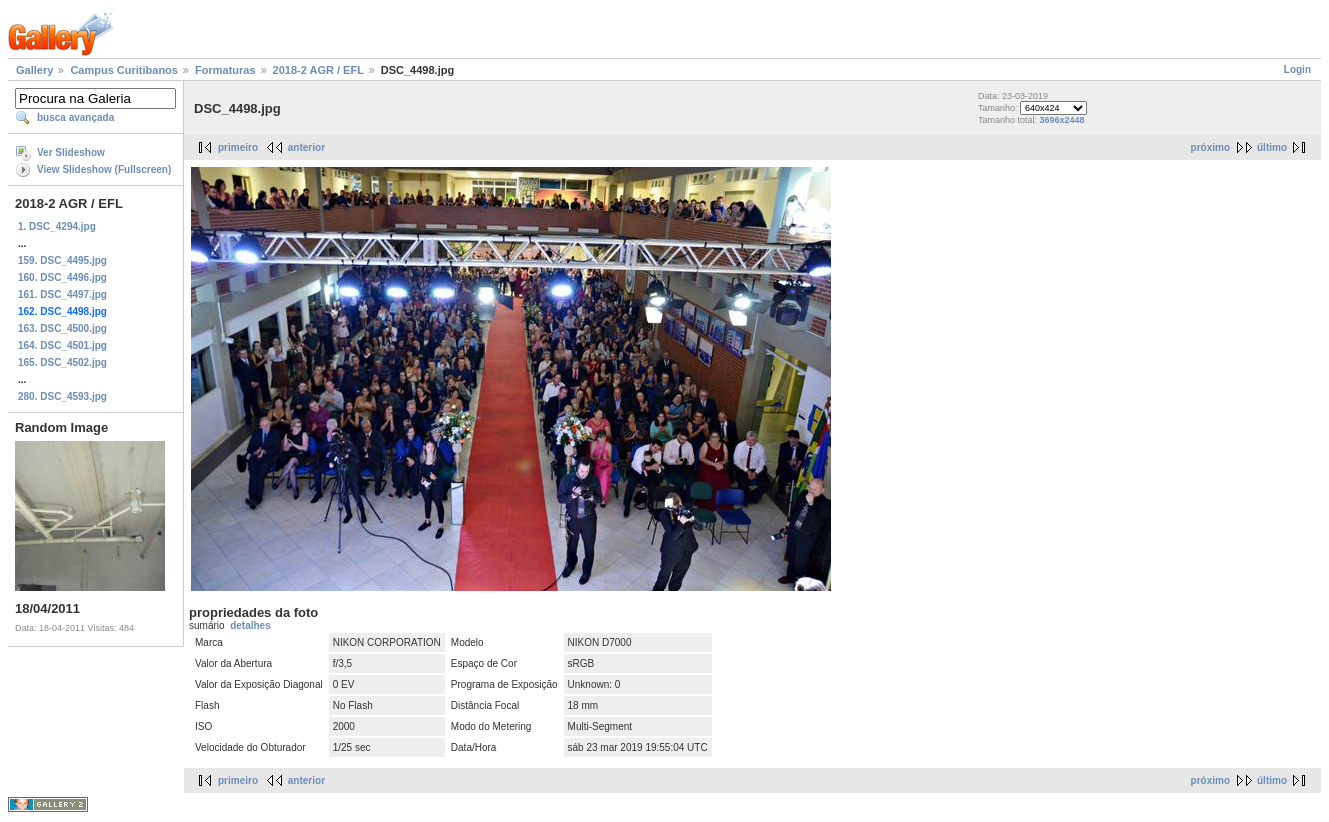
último (1272, 147)
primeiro (238, 147)
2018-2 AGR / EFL (318, 70)
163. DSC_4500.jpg (62, 328)
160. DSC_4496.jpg (62, 277)
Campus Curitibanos (124, 70)
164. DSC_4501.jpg (62, 345)
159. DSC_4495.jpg (62, 260)
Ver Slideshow (71, 152)
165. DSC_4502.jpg (62, 362)
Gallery (34, 70)
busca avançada (75, 117)
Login (1297, 69)
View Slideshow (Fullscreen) (104, 169)
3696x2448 (1061, 120)
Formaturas (225, 70)
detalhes (250, 625)
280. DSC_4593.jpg (62, 396)
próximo (1210, 147)
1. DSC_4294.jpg (57, 226)
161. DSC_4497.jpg (62, 294)
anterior (306, 147)
